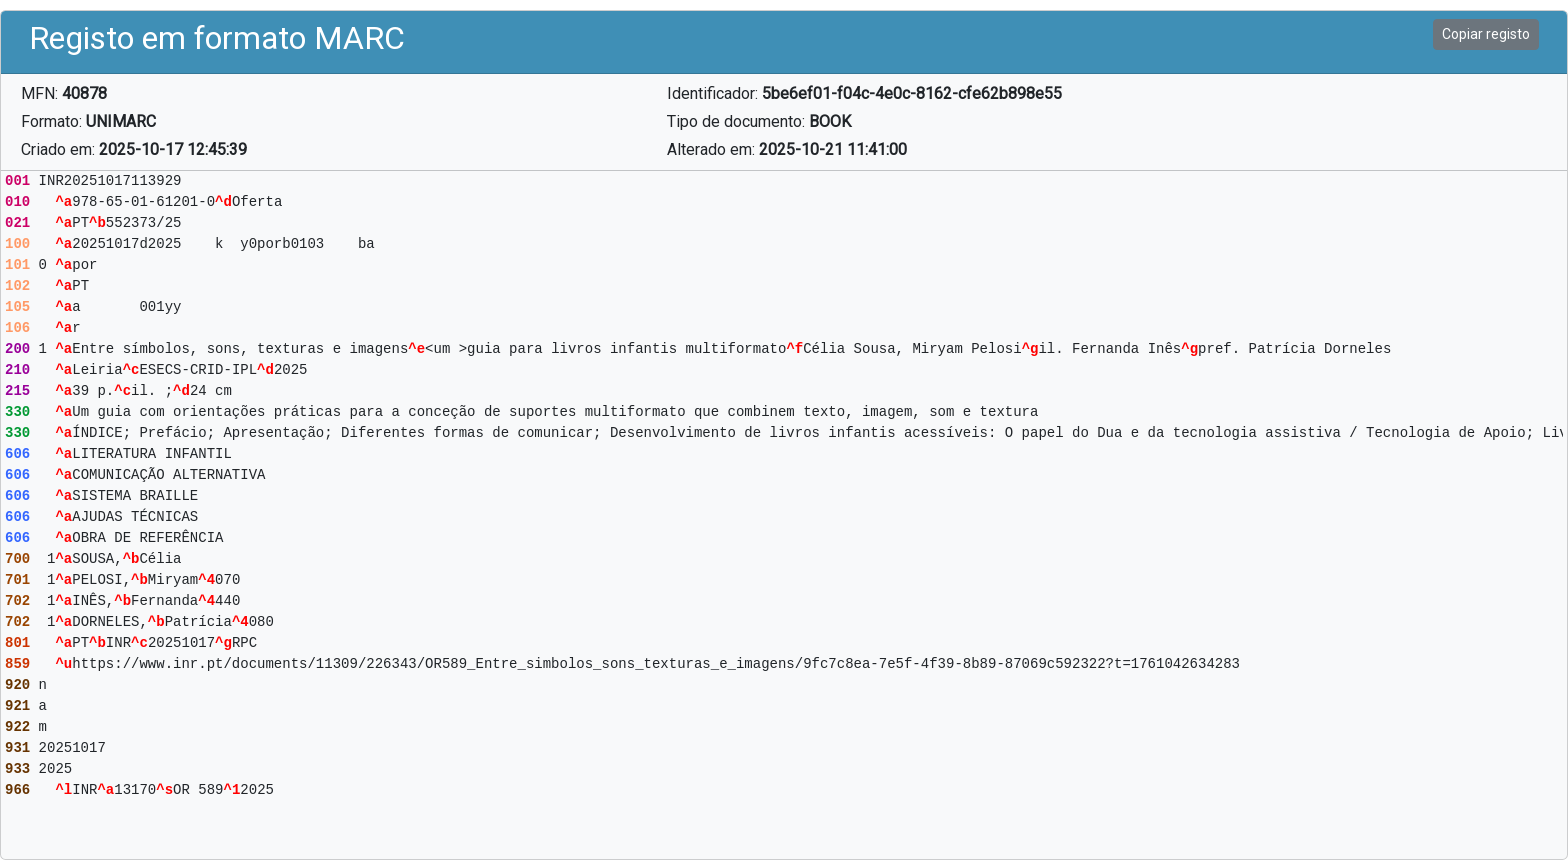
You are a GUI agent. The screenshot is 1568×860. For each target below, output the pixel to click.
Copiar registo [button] (1486, 34)
